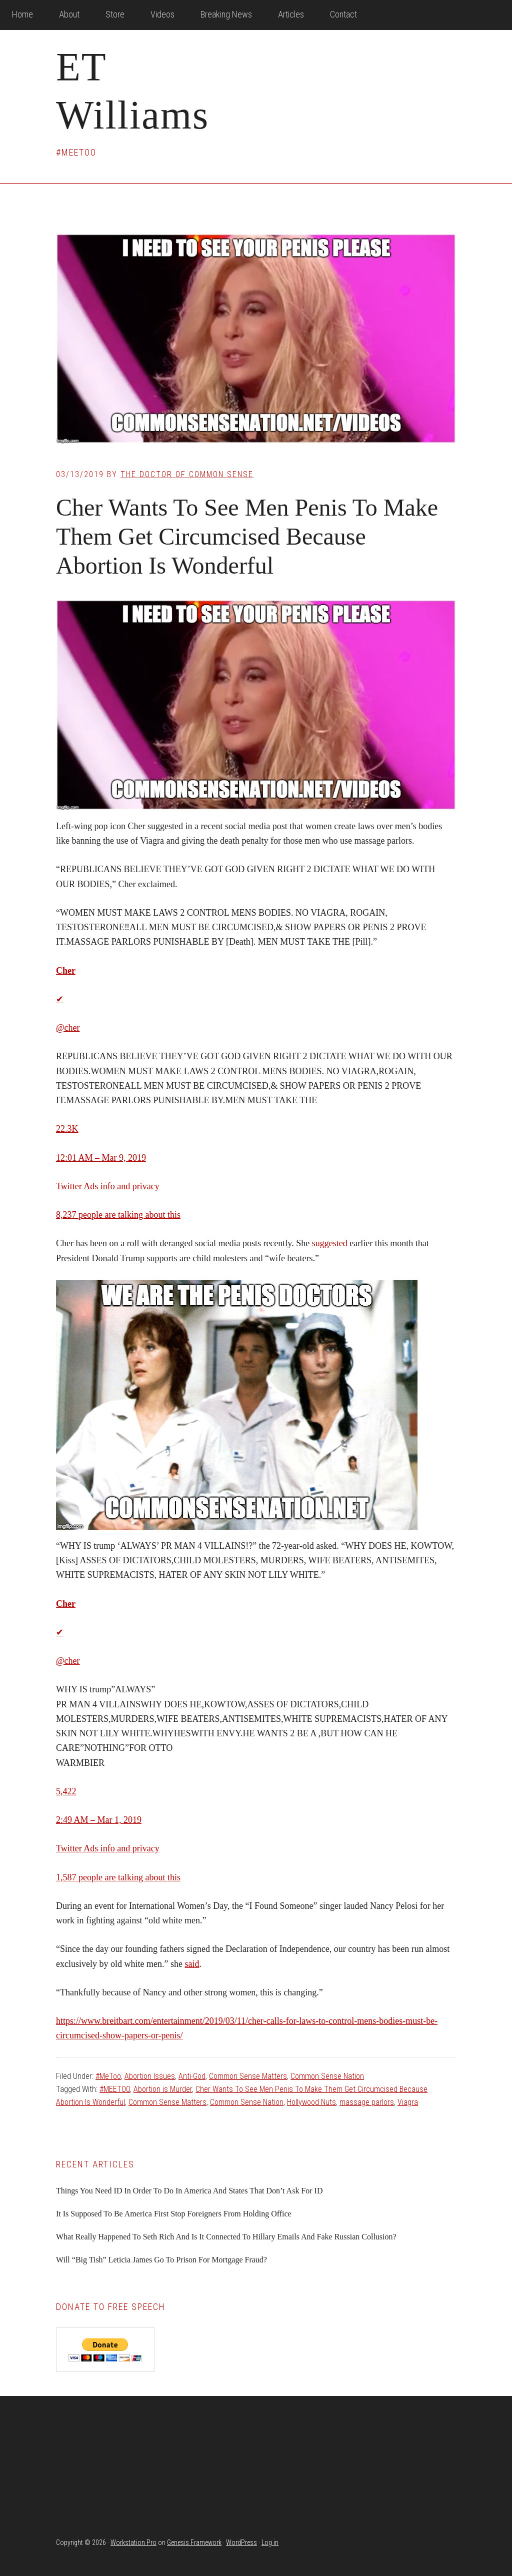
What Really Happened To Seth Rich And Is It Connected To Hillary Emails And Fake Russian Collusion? (226, 2236)
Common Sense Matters (248, 2076)
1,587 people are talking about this (118, 1877)
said (191, 1964)
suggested (330, 1243)
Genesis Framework (194, 2542)
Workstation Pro (133, 2542)
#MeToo (108, 2076)
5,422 (66, 1791)
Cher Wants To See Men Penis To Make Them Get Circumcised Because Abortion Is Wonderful (247, 536)
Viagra (408, 2102)
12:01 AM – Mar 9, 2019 (101, 1158)
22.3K (67, 1129)
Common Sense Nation (327, 2076)
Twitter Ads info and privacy (108, 1186)
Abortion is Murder (163, 2089)
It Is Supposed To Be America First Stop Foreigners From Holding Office (174, 2213)
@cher (68, 1028)
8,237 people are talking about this (118, 1215)
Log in (270, 2542)
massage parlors (367, 2102)
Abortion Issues (149, 2076)
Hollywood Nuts (311, 2102)
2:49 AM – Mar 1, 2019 (99, 1820)
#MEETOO (115, 2089)
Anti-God (192, 2076)
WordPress (241, 2542)
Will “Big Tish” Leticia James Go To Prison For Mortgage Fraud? (161, 2259)
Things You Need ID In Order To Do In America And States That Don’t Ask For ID (189, 2190)
